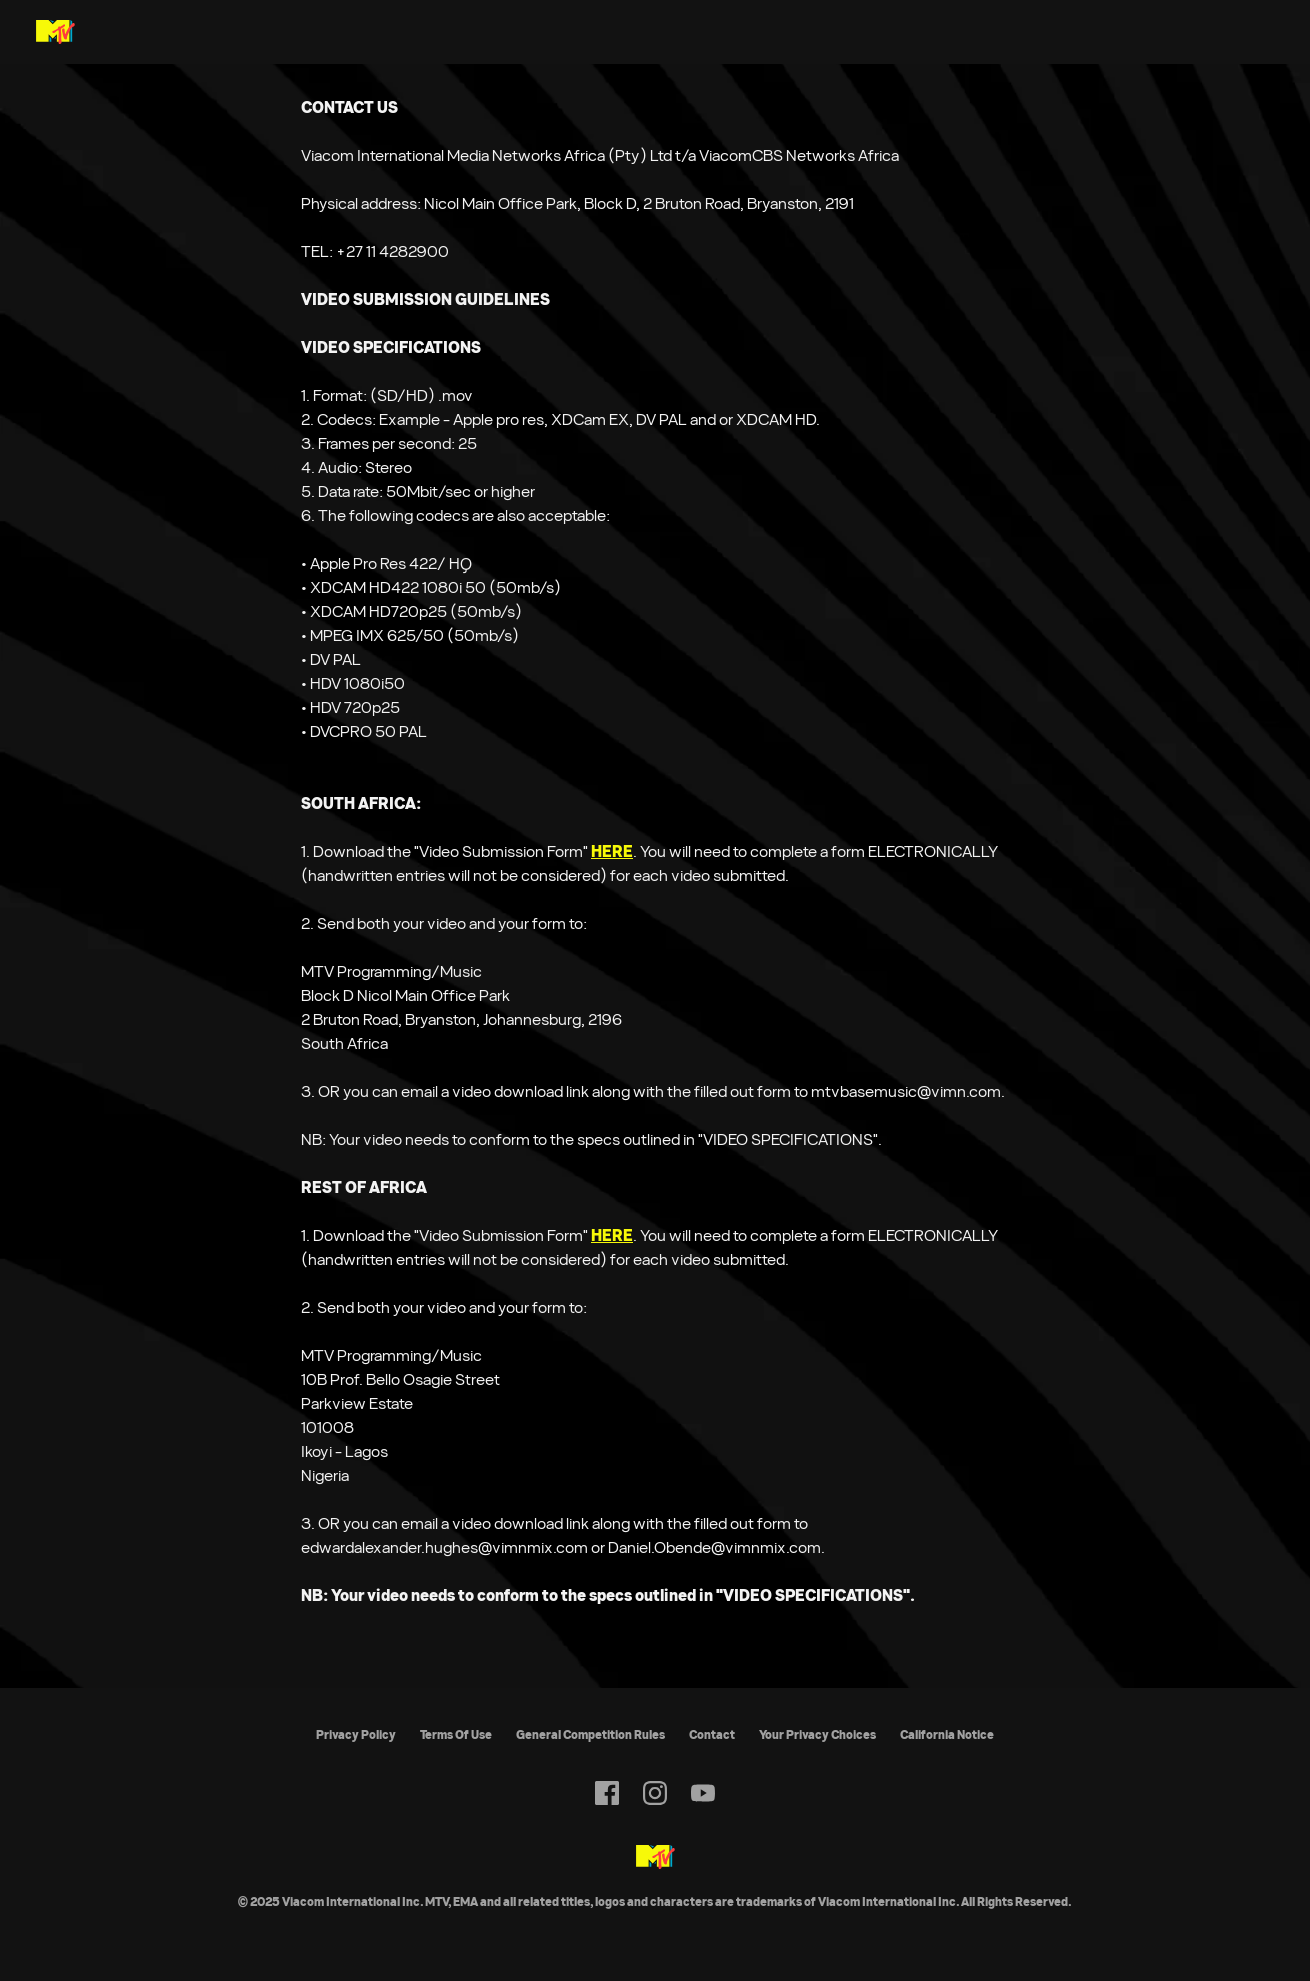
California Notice (947, 1734)
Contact (712, 1734)
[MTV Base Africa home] (55, 32)
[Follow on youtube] (703, 1793)
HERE (612, 851)
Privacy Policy (356, 1734)
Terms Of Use (456, 1734)
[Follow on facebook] (607, 1793)
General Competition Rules (590, 1734)
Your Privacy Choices (817, 1734)
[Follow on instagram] (655, 1793)
